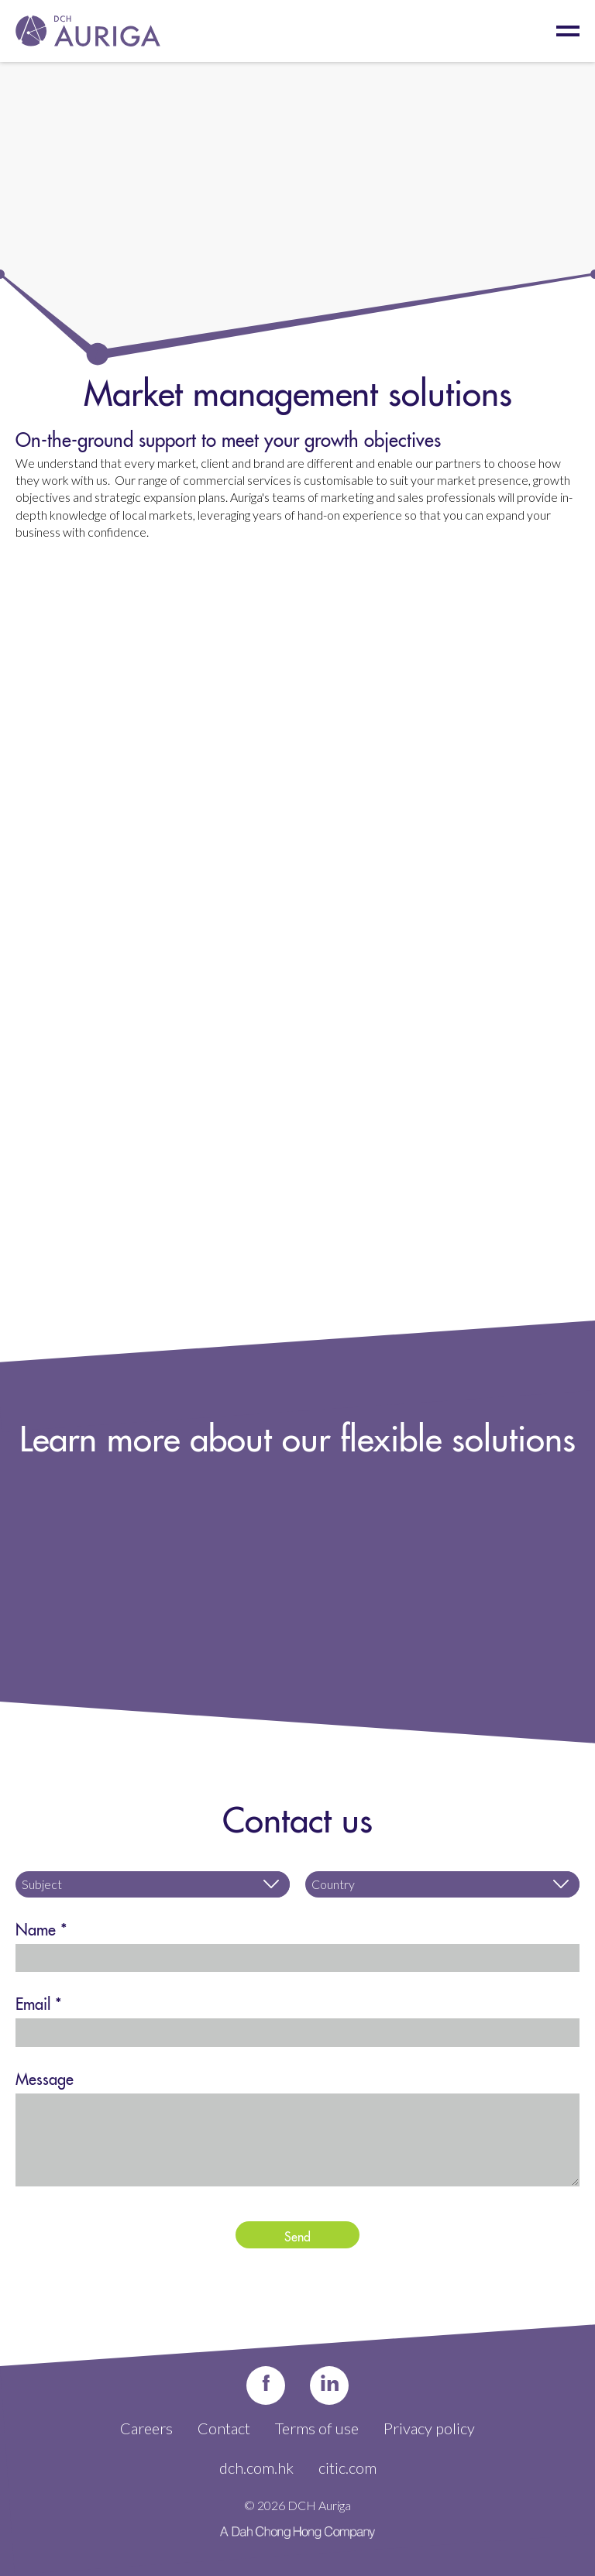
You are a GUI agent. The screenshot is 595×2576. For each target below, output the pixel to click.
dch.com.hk (256, 2467)
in (329, 2385)
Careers (146, 2428)
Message (44, 2076)
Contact (224, 2428)
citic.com (347, 2467)
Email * (38, 2001)
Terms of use (317, 2428)
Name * (41, 1927)
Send (297, 2234)
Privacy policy (429, 2428)
